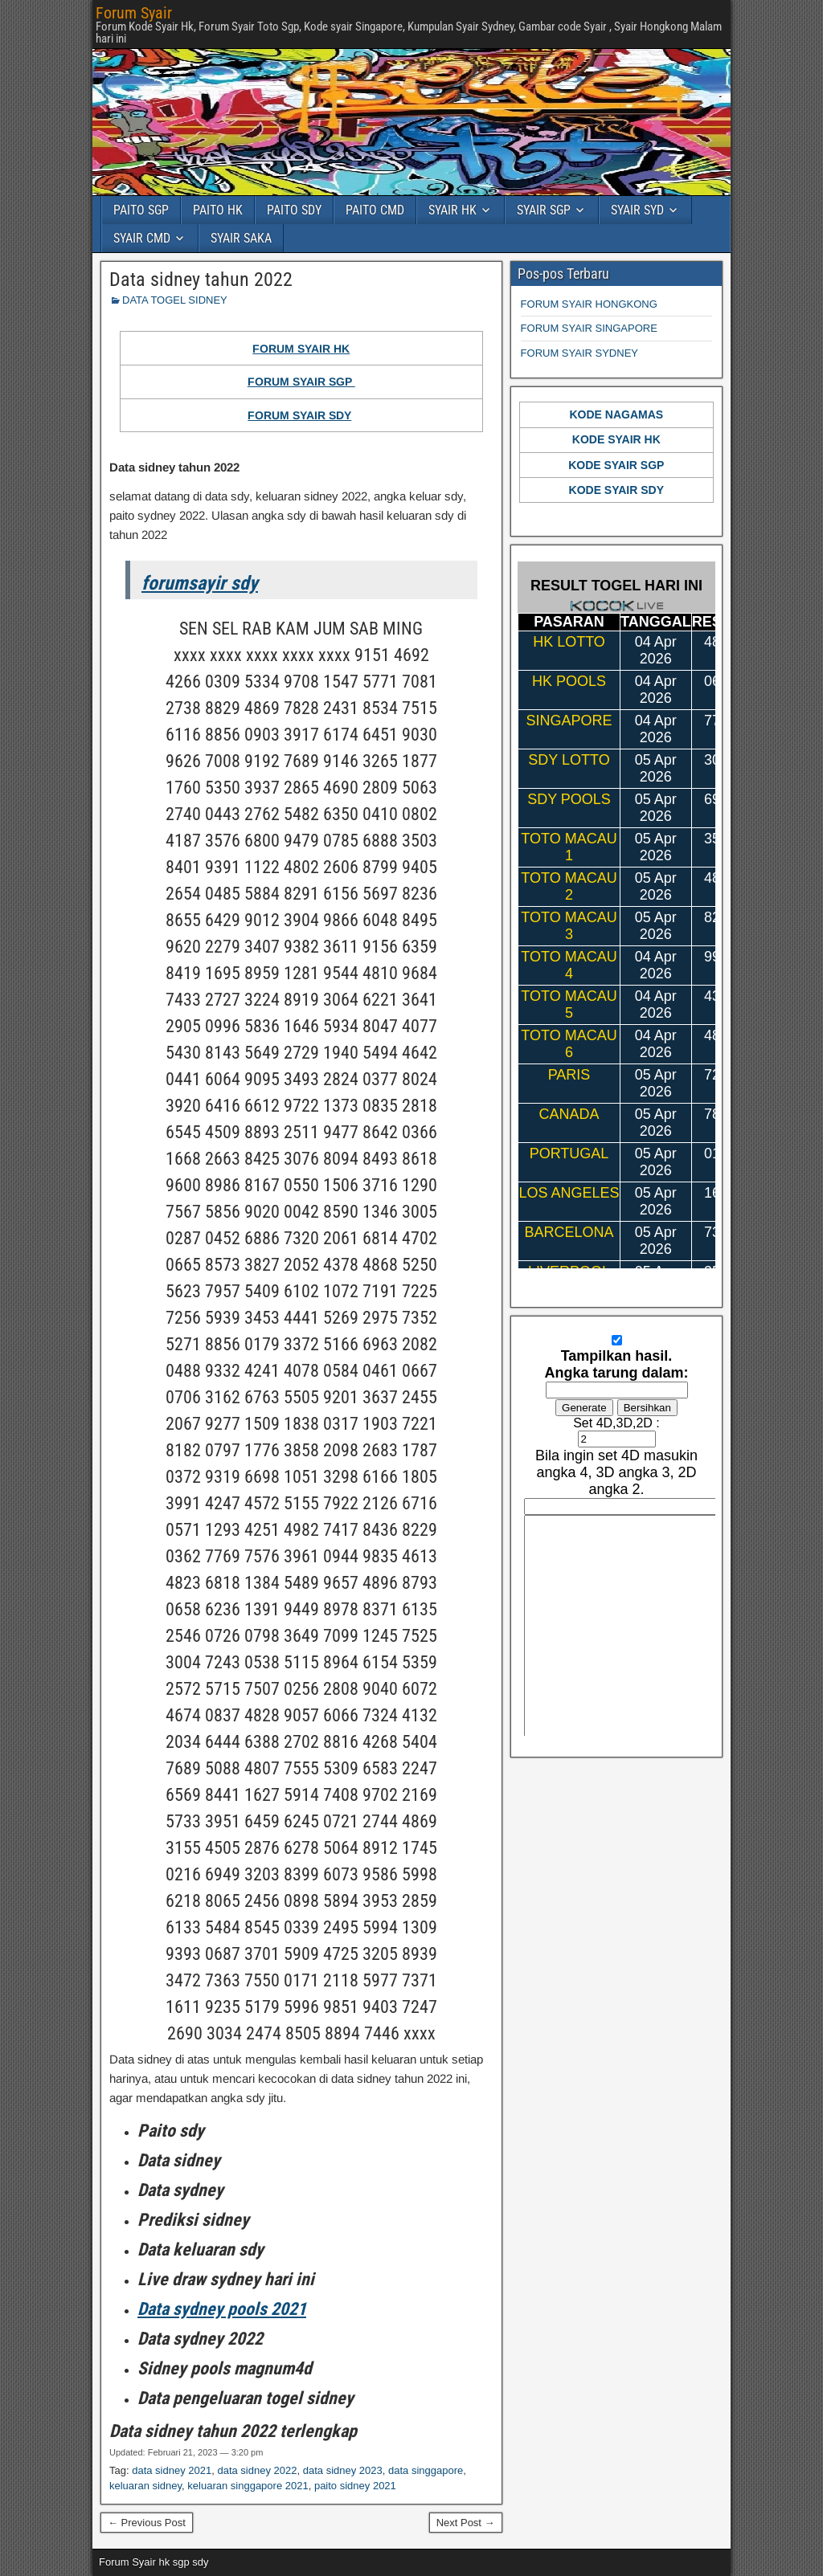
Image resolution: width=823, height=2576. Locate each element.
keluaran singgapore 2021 (247, 2486)
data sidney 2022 (257, 2470)
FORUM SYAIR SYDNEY (579, 353)
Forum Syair (134, 12)
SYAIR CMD (141, 238)
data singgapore (425, 2470)
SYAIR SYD (637, 210)
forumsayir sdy (199, 583)
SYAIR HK (452, 210)
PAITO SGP (141, 210)
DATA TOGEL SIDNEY (174, 300)
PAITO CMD (375, 210)
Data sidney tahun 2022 (201, 279)
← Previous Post (147, 2523)
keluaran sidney (145, 2486)
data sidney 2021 (171, 2470)
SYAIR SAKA (241, 238)
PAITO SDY (294, 210)
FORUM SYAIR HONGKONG (589, 304)
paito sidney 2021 (355, 2486)
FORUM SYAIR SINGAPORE (589, 328)
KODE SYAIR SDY (617, 490)
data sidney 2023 (343, 2470)
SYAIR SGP (544, 210)
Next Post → (465, 2523)
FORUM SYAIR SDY (299, 415)
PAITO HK (218, 210)
